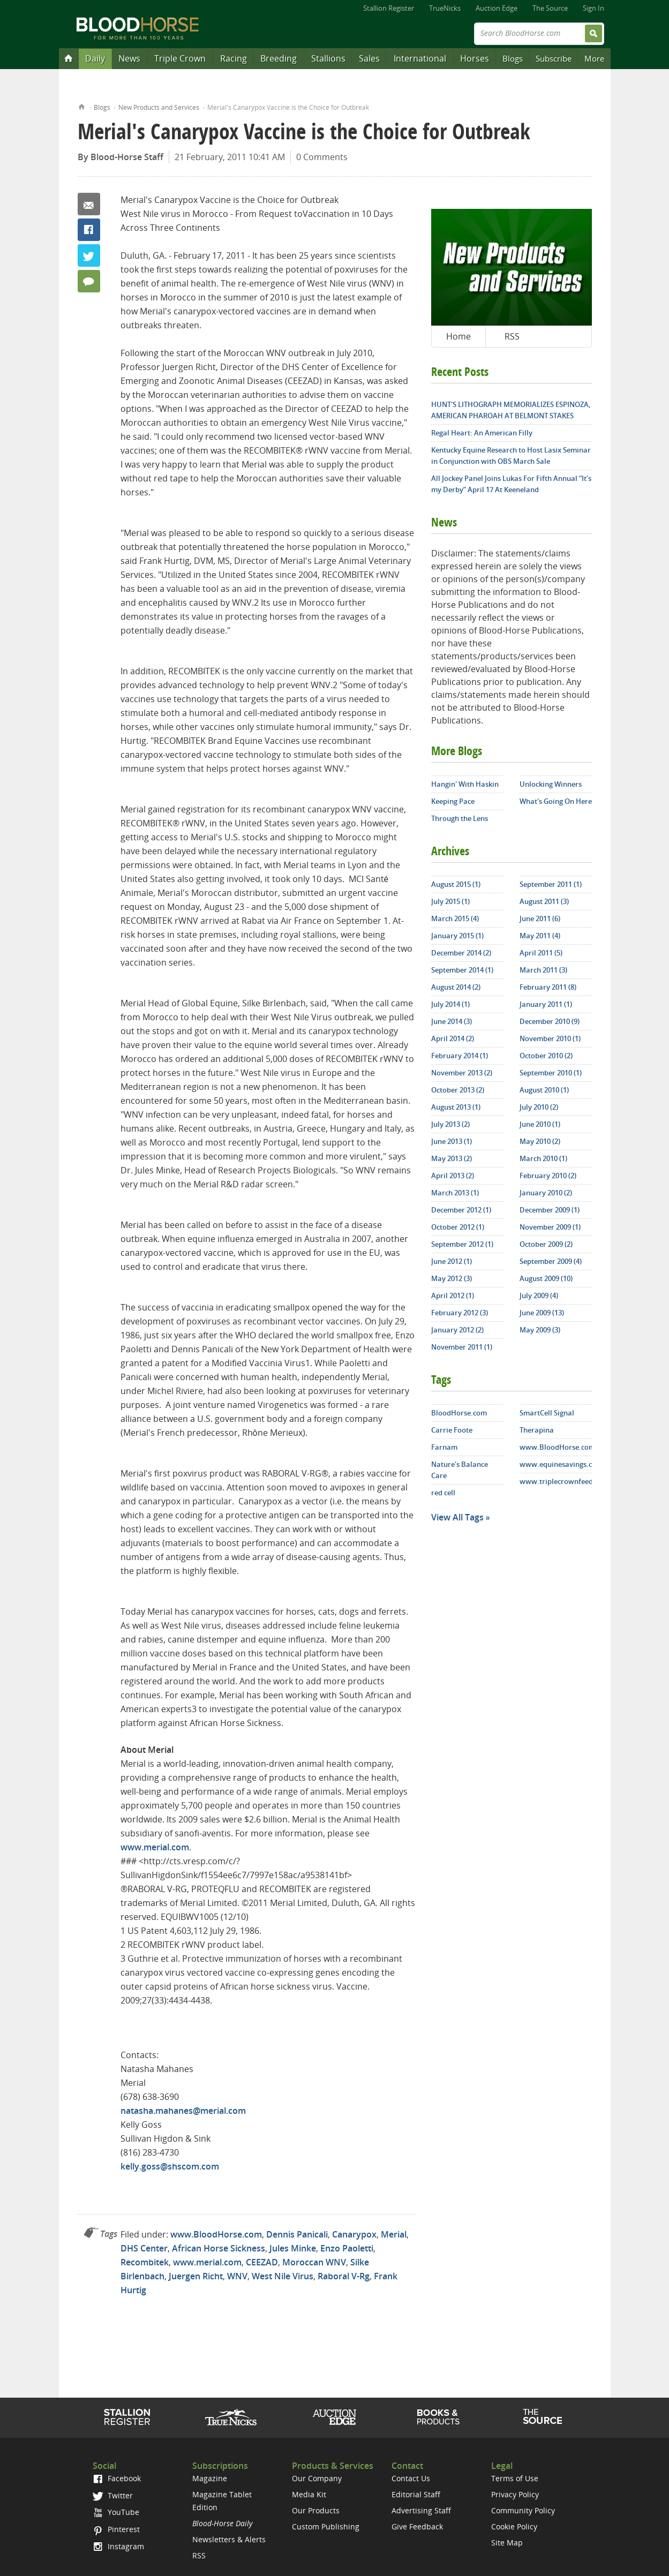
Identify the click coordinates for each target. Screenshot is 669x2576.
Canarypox (354, 2234)
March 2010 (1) (543, 1158)
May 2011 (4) (540, 935)
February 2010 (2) (548, 1175)
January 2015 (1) (457, 935)
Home (82, 106)
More (594, 58)
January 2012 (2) (457, 1330)
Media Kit (309, 2494)
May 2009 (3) (540, 1330)
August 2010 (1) (544, 1090)
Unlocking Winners (551, 784)
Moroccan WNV (314, 2262)
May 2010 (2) (540, 1141)
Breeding (278, 58)
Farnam (444, 1447)
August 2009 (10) (546, 1278)
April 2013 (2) (452, 1175)
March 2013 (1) (455, 1192)
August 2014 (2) (455, 987)
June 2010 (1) (540, 1124)
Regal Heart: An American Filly (481, 433)
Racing (233, 58)
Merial (394, 2234)
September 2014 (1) (462, 970)
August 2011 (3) (544, 901)
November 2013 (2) (461, 1073)
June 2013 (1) (451, 1141)
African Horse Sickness (218, 2248)
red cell (443, 1492)
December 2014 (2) (461, 953)
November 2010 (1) (550, 1038)
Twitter (89, 255)
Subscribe (554, 58)
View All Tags (457, 1517)
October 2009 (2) (546, 1244)
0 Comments (322, 157)
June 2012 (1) (451, 1261)
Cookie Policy (514, 2526)
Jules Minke (292, 2248)
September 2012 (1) (462, 1244)
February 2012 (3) (459, 1312)
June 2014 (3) (451, 1021)
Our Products (316, 2510)
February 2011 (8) (548, 987)
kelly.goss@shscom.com (170, 2166)
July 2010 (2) (539, 1107)
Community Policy (523, 2510)
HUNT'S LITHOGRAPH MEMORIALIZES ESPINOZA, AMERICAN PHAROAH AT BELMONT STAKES (510, 410)
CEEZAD (262, 2262)
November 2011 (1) (461, 1347)
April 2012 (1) (452, 1295)
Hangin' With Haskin (465, 784)
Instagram (118, 2546)
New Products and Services (158, 107)
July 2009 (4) (539, 1295)
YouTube (116, 2512)
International (420, 58)
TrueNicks (445, 8)
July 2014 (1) (450, 1004)
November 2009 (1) (550, 1227)
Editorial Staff (416, 2494)
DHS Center (144, 2248)
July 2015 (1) (450, 901)
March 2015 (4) (455, 918)
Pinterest (116, 2529)
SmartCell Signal (547, 1413)
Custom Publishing (325, 2526)
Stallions (328, 58)
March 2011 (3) (543, 970)
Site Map (507, 2542)
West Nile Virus (282, 2276)
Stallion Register (388, 8)
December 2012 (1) (461, 1210)
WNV (237, 2276)
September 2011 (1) (551, 884)
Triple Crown (180, 58)
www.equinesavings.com (556, 1464)
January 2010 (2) (546, 1192)
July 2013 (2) (450, 1124)
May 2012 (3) (451, 1278)
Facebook (89, 230)
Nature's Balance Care (459, 1469)
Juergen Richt (196, 2276)
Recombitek (145, 2262)
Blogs (512, 58)
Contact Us (411, 2478)
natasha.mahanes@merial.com (183, 2110)
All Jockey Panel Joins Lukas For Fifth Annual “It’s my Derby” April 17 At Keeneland (511, 483)
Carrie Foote (451, 1430)
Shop (438, 2416)
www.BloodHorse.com (216, 2234)
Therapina (537, 1430)
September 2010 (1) (551, 1073)
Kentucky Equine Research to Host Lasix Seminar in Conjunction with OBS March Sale (511, 455)
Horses (474, 58)
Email (89, 204)
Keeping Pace (453, 801)
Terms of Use (514, 2478)
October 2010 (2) (546, 1055)
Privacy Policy (515, 2494)
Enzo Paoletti (346, 2248)
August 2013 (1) (455, 1107)
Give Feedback (417, 2526)
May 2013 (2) (451, 1158)
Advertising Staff (421, 2510)
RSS (512, 336)
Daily (95, 58)
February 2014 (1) (459, 1055)
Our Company (317, 2478)
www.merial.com (155, 1847)
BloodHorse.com (459, 1413)
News (129, 58)
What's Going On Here (556, 801)
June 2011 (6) (540, 918)
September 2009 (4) (551, 1261)
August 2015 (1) (455, 884)
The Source (550, 8)
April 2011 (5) (541, 953)
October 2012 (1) (457, 1227)
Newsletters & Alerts (229, 2539)
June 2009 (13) (542, 1312)
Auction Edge (496, 8)
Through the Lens (459, 818)
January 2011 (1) (546, 1004)
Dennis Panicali (297, 2234)
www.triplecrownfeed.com (556, 1481)
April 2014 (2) (452, 1038)
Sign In (593, 8)
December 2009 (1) (550, 1210)
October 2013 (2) (457, 1090)
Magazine (209, 2478)
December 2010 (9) (550, 1021)
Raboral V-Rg (344, 2276)
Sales (369, 58)
